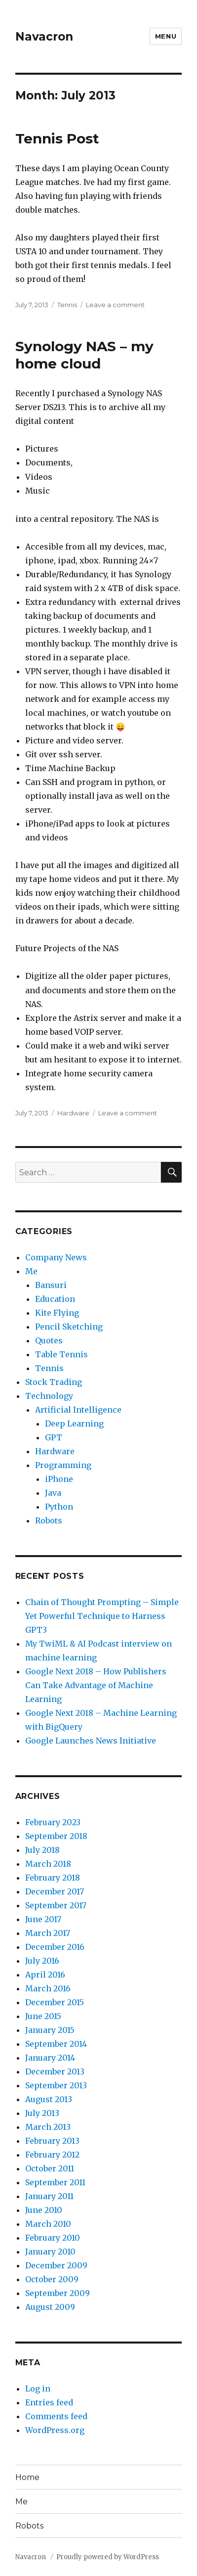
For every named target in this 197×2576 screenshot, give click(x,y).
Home (27, 2477)
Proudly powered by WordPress (107, 2557)
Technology (49, 1396)
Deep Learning (74, 1423)
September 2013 (56, 2085)
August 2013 (48, 2099)
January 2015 (50, 2030)
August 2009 (50, 2307)
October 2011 (49, 2168)
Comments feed (56, 2416)
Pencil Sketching (69, 1327)
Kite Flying (57, 1313)
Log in (37, 2388)
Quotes (49, 1340)
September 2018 (56, 1836)
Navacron (44, 37)
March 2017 (47, 1933)
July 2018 (42, 1850)
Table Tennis (61, 1354)
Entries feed (49, 2402)
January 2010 (50, 2251)
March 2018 (48, 1864)
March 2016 (48, 1988)
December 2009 (56, 2265)
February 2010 (52, 2238)
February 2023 (52, 1822)
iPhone (59, 1479)
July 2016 (42, 1961)
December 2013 (54, 2071)
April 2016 (45, 1974)
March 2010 (48, 2224)
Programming (63, 1465)
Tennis (67, 305)
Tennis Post (57, 138)
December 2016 (54, 1947)
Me (31, 1271)
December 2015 (54, 2002)
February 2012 (52, 2155)
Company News (56, 1257)
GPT (53, 1437)
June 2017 (43, 1919)
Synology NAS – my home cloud (84, 355)
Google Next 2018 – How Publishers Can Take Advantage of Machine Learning (95, 1685)
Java (53, 1493)
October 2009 (52, 2279)
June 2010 (43, 2210)
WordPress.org (54, 2430)
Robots (48, 1520)
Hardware (73, 1113)
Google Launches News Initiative (90, 1741)
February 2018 (52, 1878)
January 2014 (50, 2058)
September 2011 (55, 2182)
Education (55, 1299)
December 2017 (54, 1891)
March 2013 (48, 2127)
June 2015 (43, 2016)
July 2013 (42, 2113)
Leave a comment (115, 305)
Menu (165, 36)
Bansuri (51, 1285)
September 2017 (55, 1905)
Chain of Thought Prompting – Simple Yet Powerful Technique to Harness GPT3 (102, 1616)
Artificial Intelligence (78, 1410)
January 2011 (49, 2196)
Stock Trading (53, 1382)
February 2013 (52, 2141)
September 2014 (56, 2044)
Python (59, 1507)
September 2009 (57, 2293)
